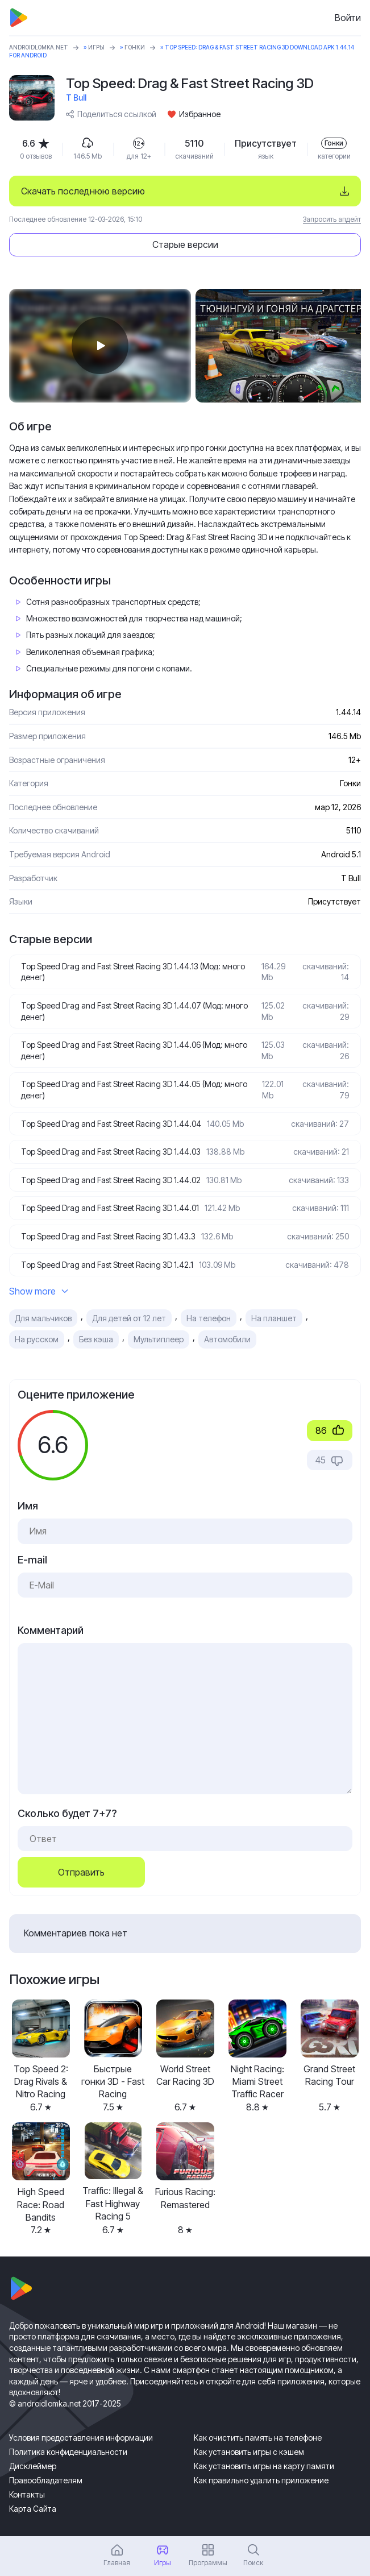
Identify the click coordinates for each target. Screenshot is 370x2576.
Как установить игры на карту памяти (264, 2466)
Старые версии (185, 244)
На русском (37, 1339)
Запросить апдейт (332, 219)
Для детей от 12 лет (129, 1318)
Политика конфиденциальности (68, 2452)
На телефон (208, 1318)
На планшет (274, 1318)
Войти (348, 17)
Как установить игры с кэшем (249, 2452)
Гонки (134, 47)
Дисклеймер (32, 2466)
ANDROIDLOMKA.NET (38, 47)
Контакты (27, 2494)
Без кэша (96, 1339)
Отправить (81, 1872)
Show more (38, 1291)
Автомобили (227, 1339)
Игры (96, 47)
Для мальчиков (43, 1318)
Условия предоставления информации (81, 2437)
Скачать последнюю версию (83, 191)
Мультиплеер (159, 1339)
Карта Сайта (32, 2508)
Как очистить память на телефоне (258, 2437)
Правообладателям (45, 2480)
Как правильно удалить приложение (261, 2480)
